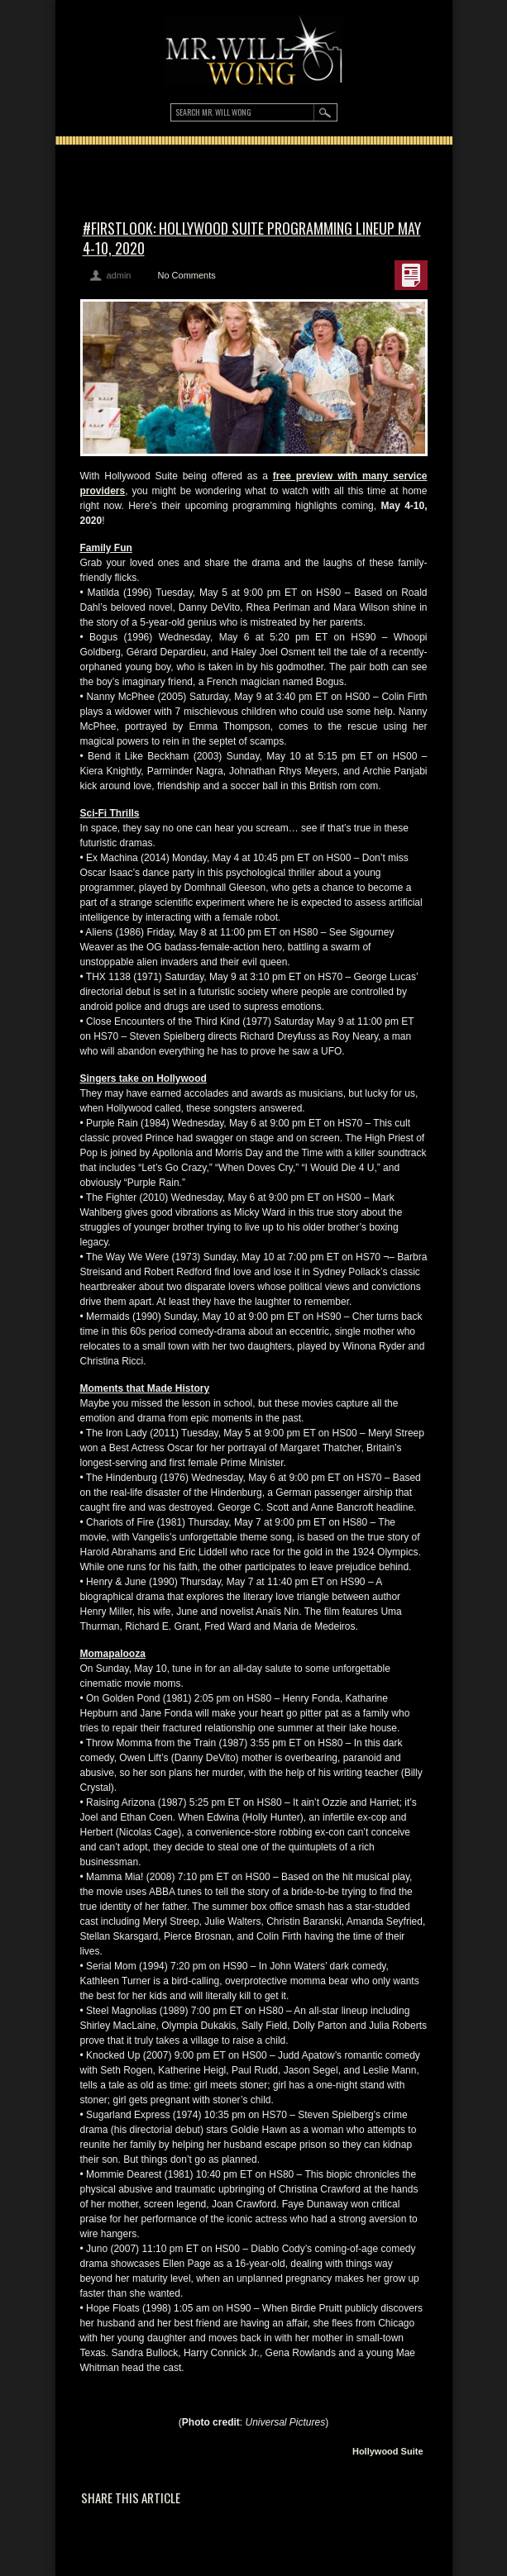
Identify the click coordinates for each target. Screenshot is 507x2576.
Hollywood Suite (387, 2451)
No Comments (186, 275)
